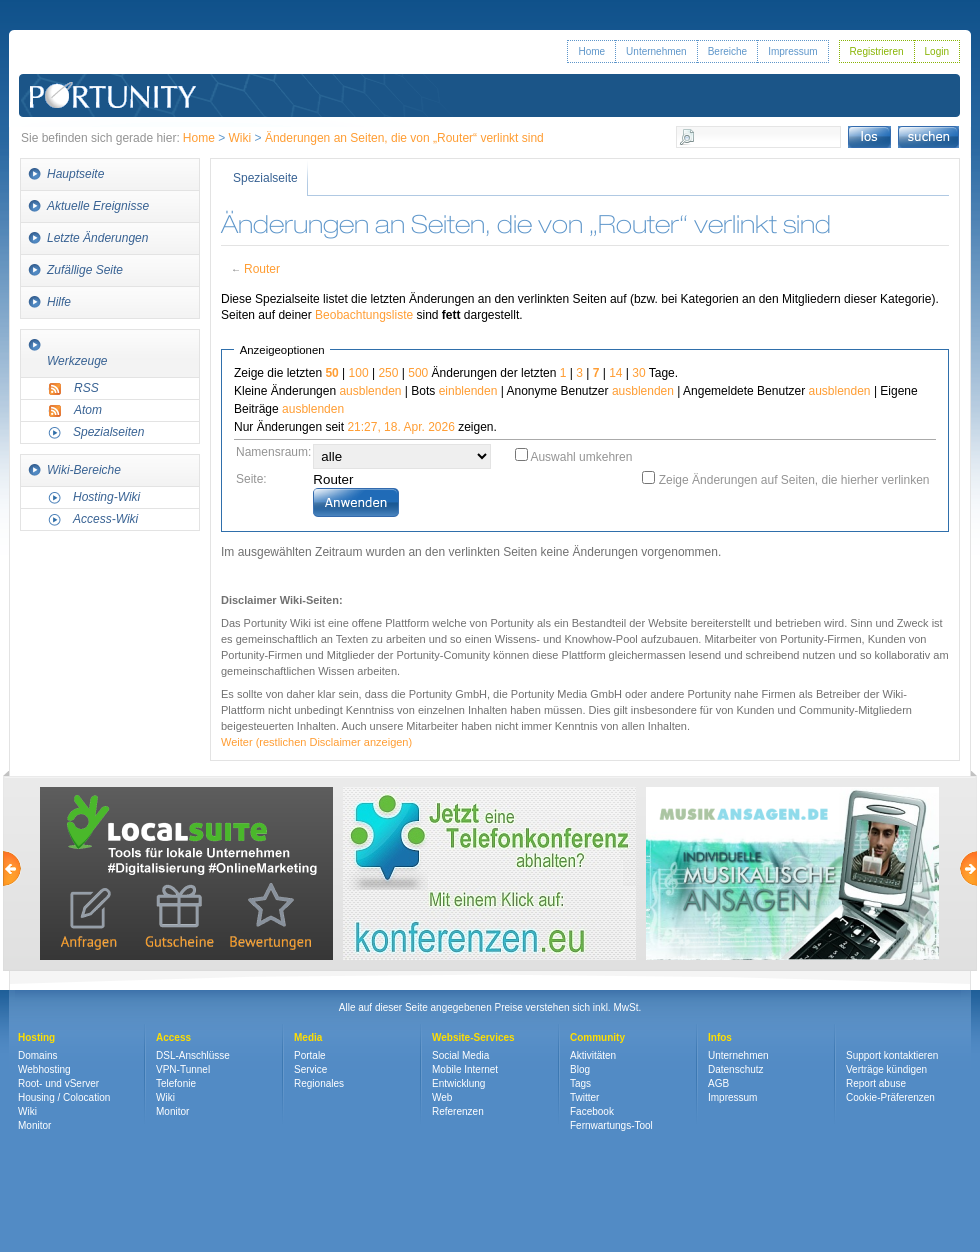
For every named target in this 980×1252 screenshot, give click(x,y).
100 (359, 373)
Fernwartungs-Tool (611, 1125)
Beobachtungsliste (364, 315)
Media (308, 1037)
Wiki (240, 138)
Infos (720, 1037)
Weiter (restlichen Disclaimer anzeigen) (316, 742)
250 (388, 373)
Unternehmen (656, 51)
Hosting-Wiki (106, 497)
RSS (86, 388)
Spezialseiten (108, 432)
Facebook (592, 1111)
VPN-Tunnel (183, 1069)
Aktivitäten (593, 1055)
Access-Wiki (105, 519)
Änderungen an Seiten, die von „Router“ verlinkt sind (404, 138)
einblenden (468, 391)
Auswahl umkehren (581, 457)
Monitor (34, 1125)
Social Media (460, 1055)
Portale (310, 1055)
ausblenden (370, 391)
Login (937, 51)
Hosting (36, 1037)
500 (418, 373)
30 (638, 373)
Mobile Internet (465, 1069)
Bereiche (727, 51)
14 (615, 373)
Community (597, 1037)
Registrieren (877, 51)
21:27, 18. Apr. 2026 (400, 427)
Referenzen (458, 1111)
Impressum (792, 51)
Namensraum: (273, 452)
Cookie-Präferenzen (890, 1097)
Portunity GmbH (113, 67)
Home (591, 51)
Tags (580, 1083)
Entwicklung (458, 1083)
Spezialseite (265, 178)
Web (442, 1097)
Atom (88, 410)
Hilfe (59, 302)
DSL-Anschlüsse (193, 1055)
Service (310, 1069)
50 (331, 373)
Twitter (584, 1097)
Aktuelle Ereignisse (98, 206)
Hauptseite (75, 174)
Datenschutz (736, 1069)
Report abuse (876, 1083)
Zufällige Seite (85, 270)
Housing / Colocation (64, 1097)
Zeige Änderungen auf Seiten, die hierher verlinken (794, 480)
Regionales (319, 1083)
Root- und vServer (58, 1083)
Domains (37, 1055)
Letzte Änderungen (97, 238)
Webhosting (44, 1069)
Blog (580, 1069)
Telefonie (176, 1083)
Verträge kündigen (886, 1069)
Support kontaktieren (892, 1055)
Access (173, 1037)
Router (262, 269)
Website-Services (473, 1037)
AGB (718, 1083)
